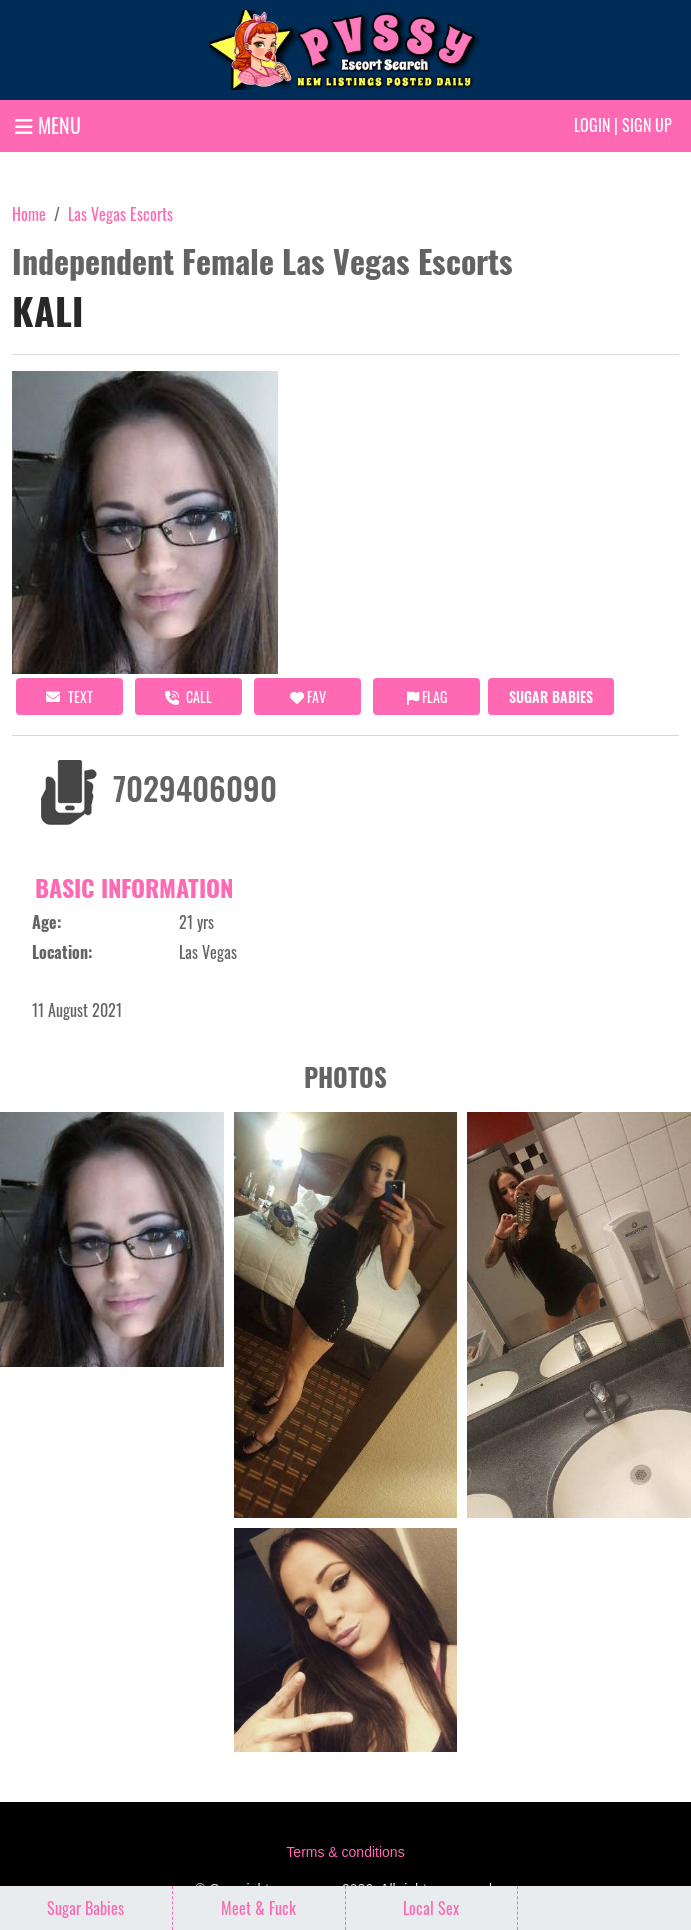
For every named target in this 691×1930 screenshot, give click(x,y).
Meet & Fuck (258, 1908)
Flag (427, 696)
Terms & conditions (345, 1852)
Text (69, 696)
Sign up (647, 125)
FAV (308, 696)
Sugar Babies (551, 696)
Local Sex (431, 1908)
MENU (48, 125)
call (188, 696)
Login (592, 125)
